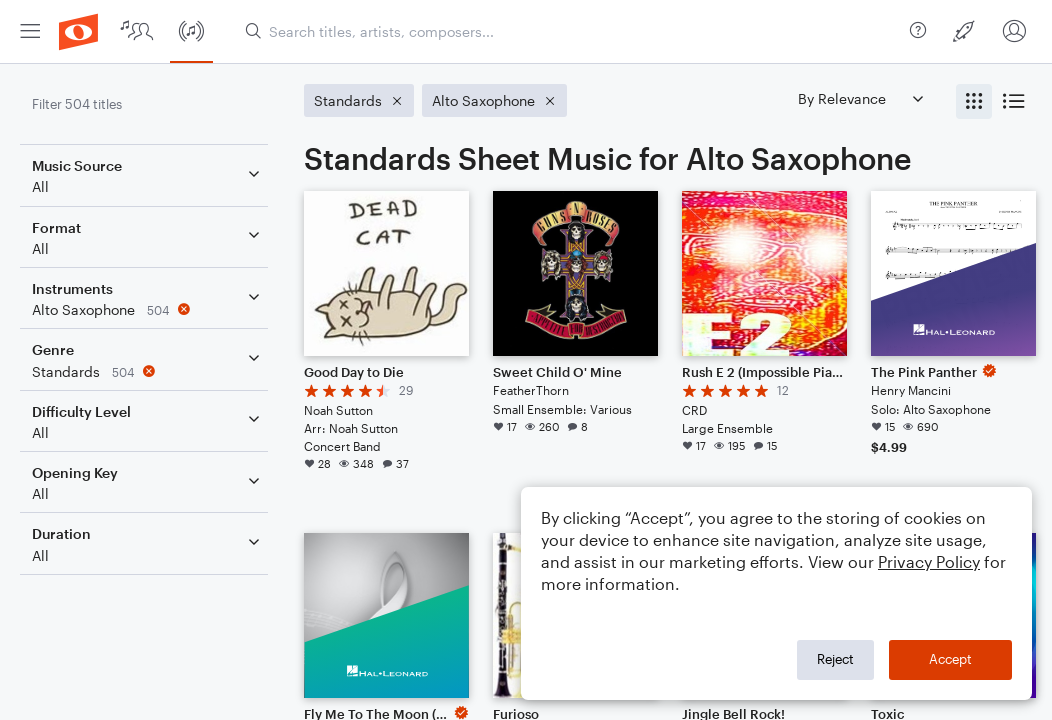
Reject (835, 659)
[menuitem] (30, 31)
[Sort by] (860, 98)
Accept (950, 659)
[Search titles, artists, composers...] (569, 31)
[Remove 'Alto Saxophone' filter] (148, 309)
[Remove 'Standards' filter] (148, 371)
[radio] (974, 101)
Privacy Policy (929, 561)
